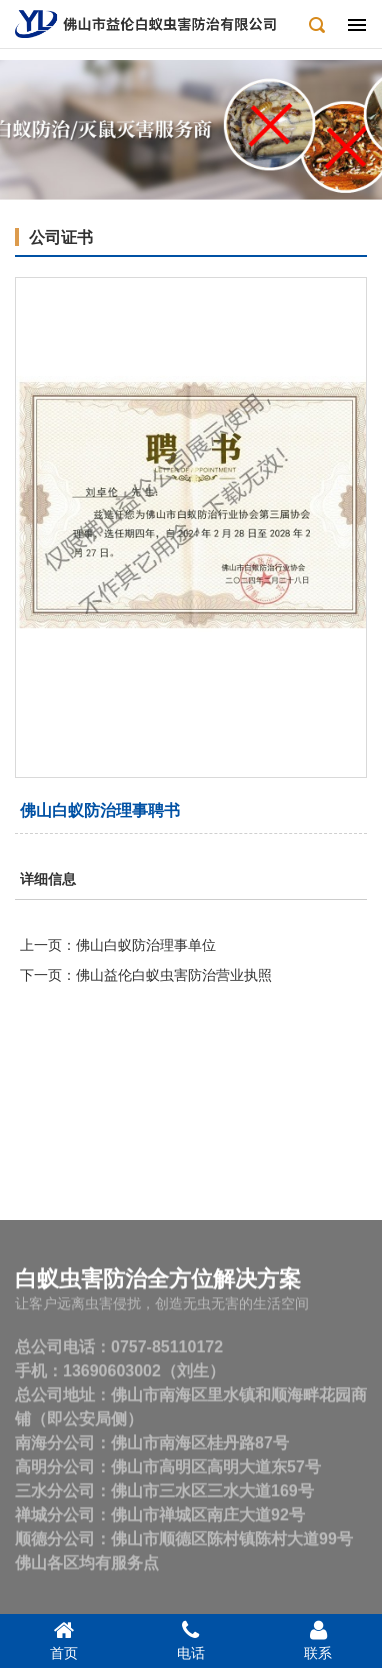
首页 (63, 1640)
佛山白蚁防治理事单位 (146, 945)
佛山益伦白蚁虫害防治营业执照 (174, 975)
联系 (318, 1640)
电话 (190, 1640)
